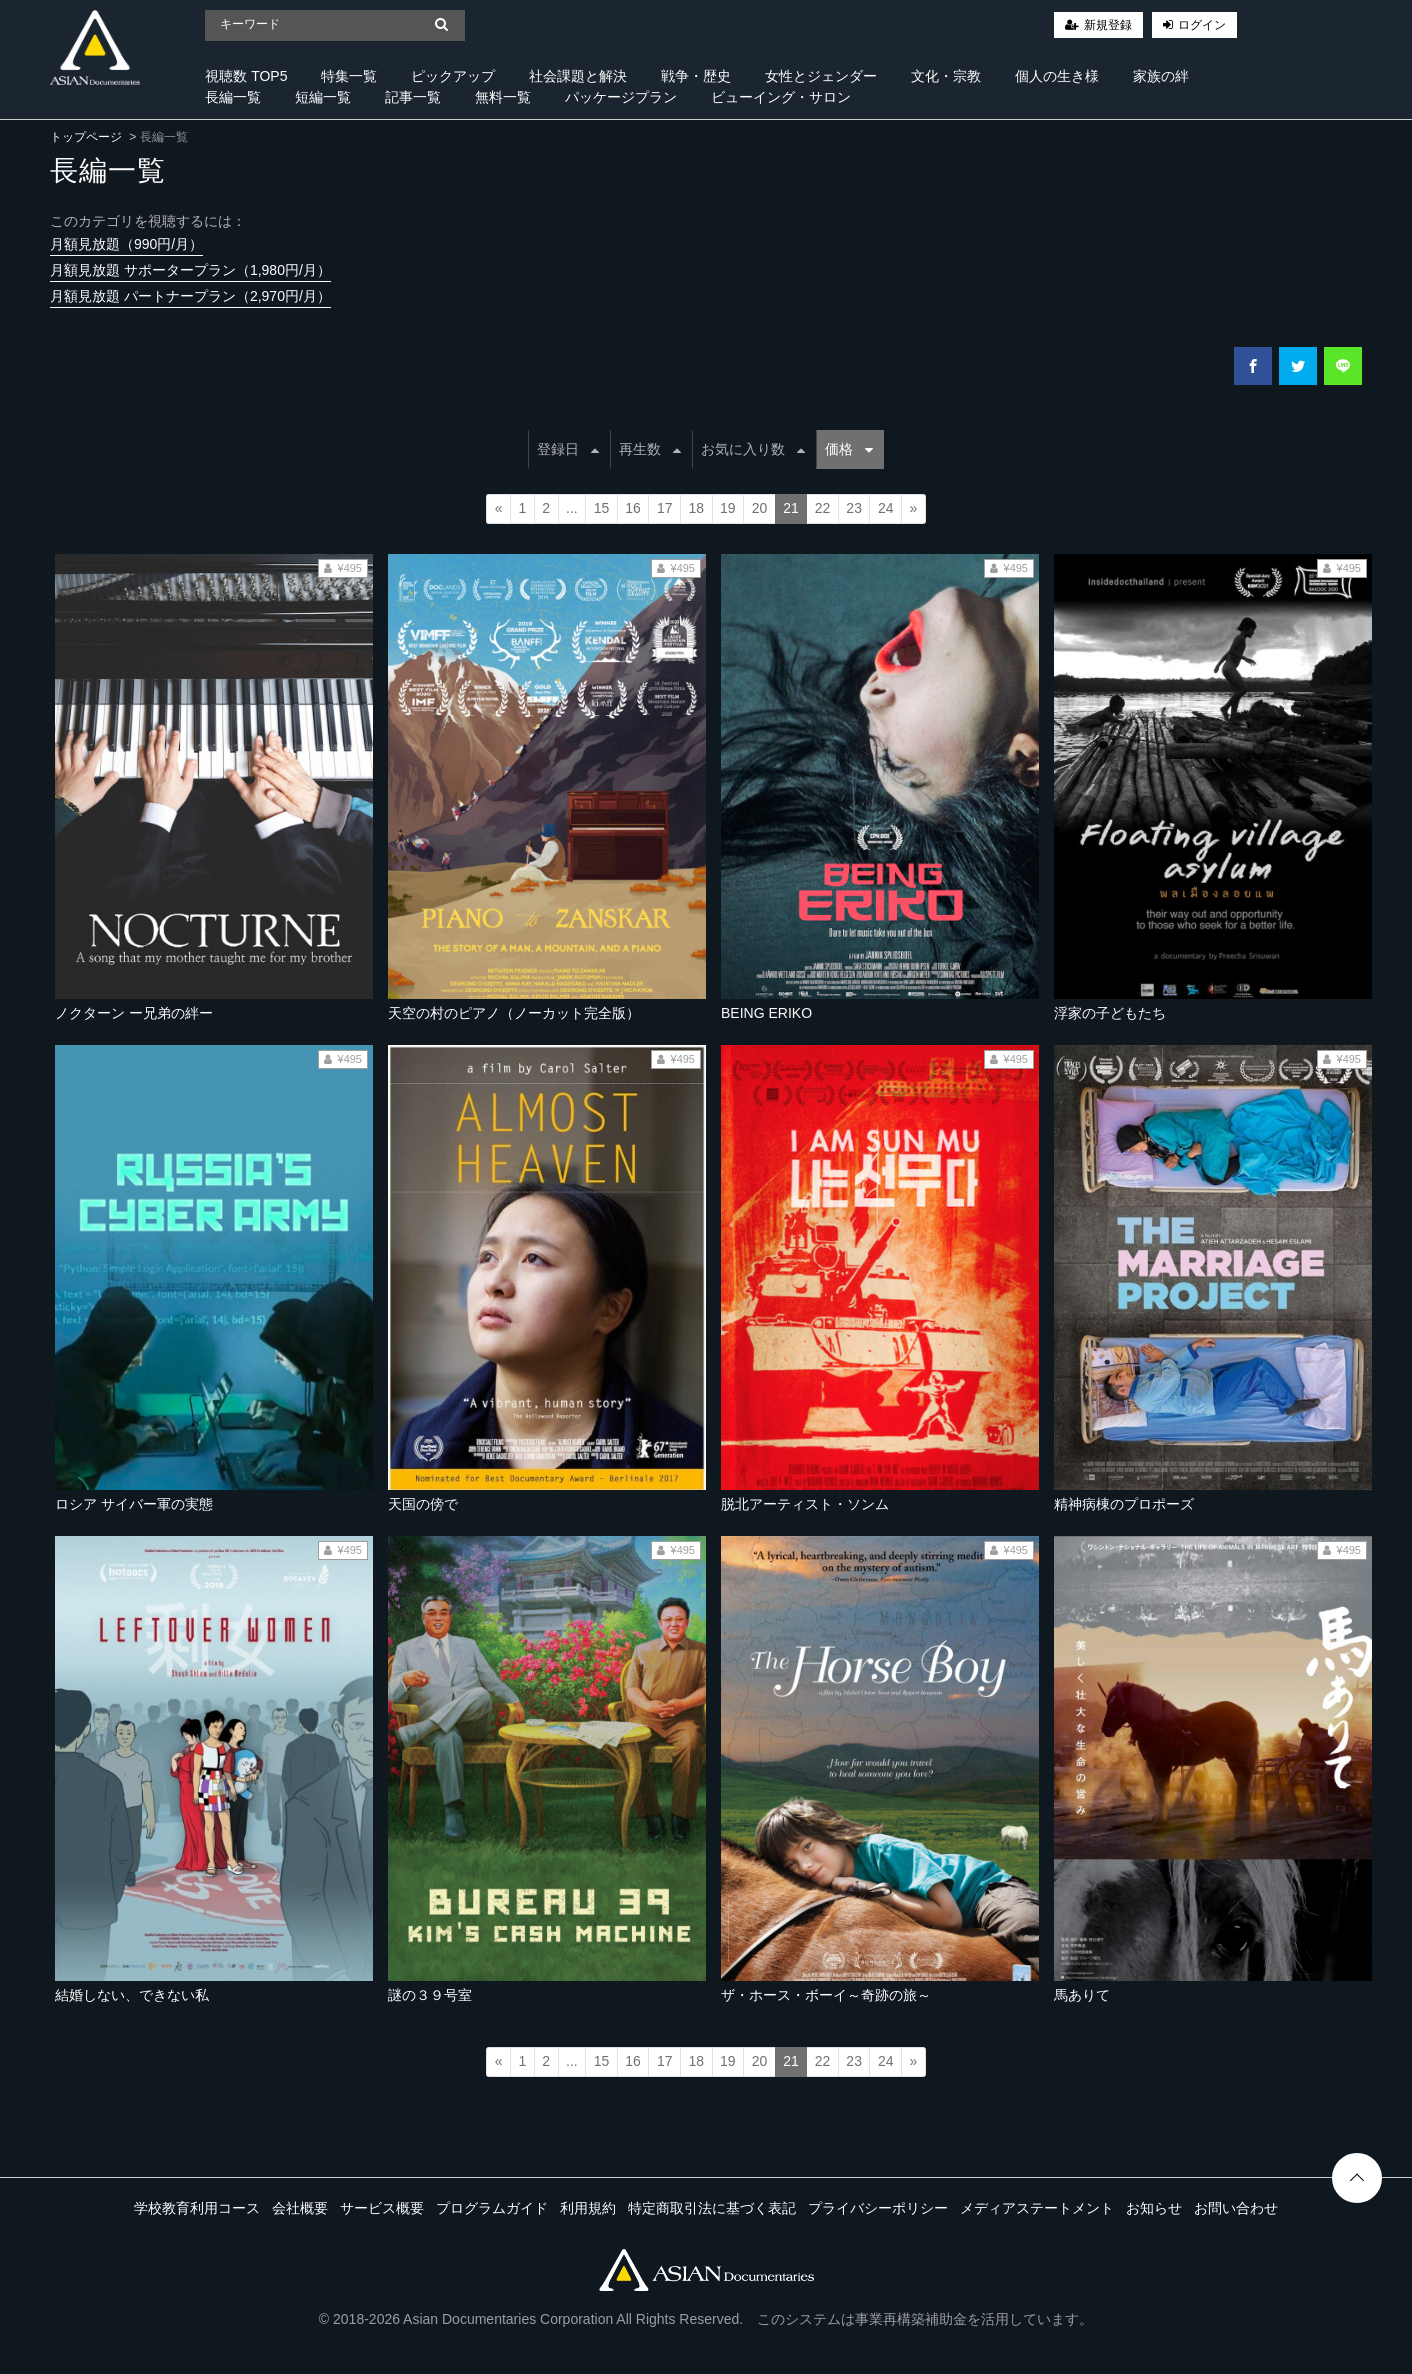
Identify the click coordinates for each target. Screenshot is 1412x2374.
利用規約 (588, 2208)
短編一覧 (323, 97)
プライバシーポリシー (878, 2208)
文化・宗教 (946, 76)
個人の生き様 (1057, 76)
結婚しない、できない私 (132, 1995)
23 (854, 508)
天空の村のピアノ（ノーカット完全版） (514, 1013)
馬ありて (1082, 1995)
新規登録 (1108, 25)
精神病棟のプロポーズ (1124, 1504)
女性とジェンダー (821, 76)
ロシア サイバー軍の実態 (134, 1504)
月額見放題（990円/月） (126, 244)
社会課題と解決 (578, 76)
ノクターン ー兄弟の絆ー (134, 1013)
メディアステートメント (1037, 2208)
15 (602, 508)
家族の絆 (1161, 76)
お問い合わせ (1236, 2208)
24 (886, 508)
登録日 (568, 449)
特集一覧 (349, 76)
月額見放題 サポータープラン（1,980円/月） (190, 270)
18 (696, 508)
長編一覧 (233, 97)
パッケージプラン (621, 97)
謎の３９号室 (430, 1995)
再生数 (650, 449)
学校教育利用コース (197, 2208)
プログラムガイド (492, 2208)
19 (728, 508)
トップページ (86, 137)
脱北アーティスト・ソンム (805, 1504)
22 (823, 508)
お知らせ (1154, 2208)
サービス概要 (382, 2208)
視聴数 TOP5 (246, 76)
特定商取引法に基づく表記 (712, 2208)
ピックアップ (453, 76)
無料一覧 (503, 97)
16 (633, 508)
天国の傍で (423, 1504)
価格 (849, 449)
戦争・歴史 (696, 76)
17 (665, 508)
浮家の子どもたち (1110, 1013)
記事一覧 (413, 97)
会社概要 (300, 2208)
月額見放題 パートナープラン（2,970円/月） (190, 296)
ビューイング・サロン (781, 97)
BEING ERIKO (766, 1013)
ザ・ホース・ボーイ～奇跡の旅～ (826, 1995)
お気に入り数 (753, 449)
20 (760, 508)
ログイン (1202, 25)
